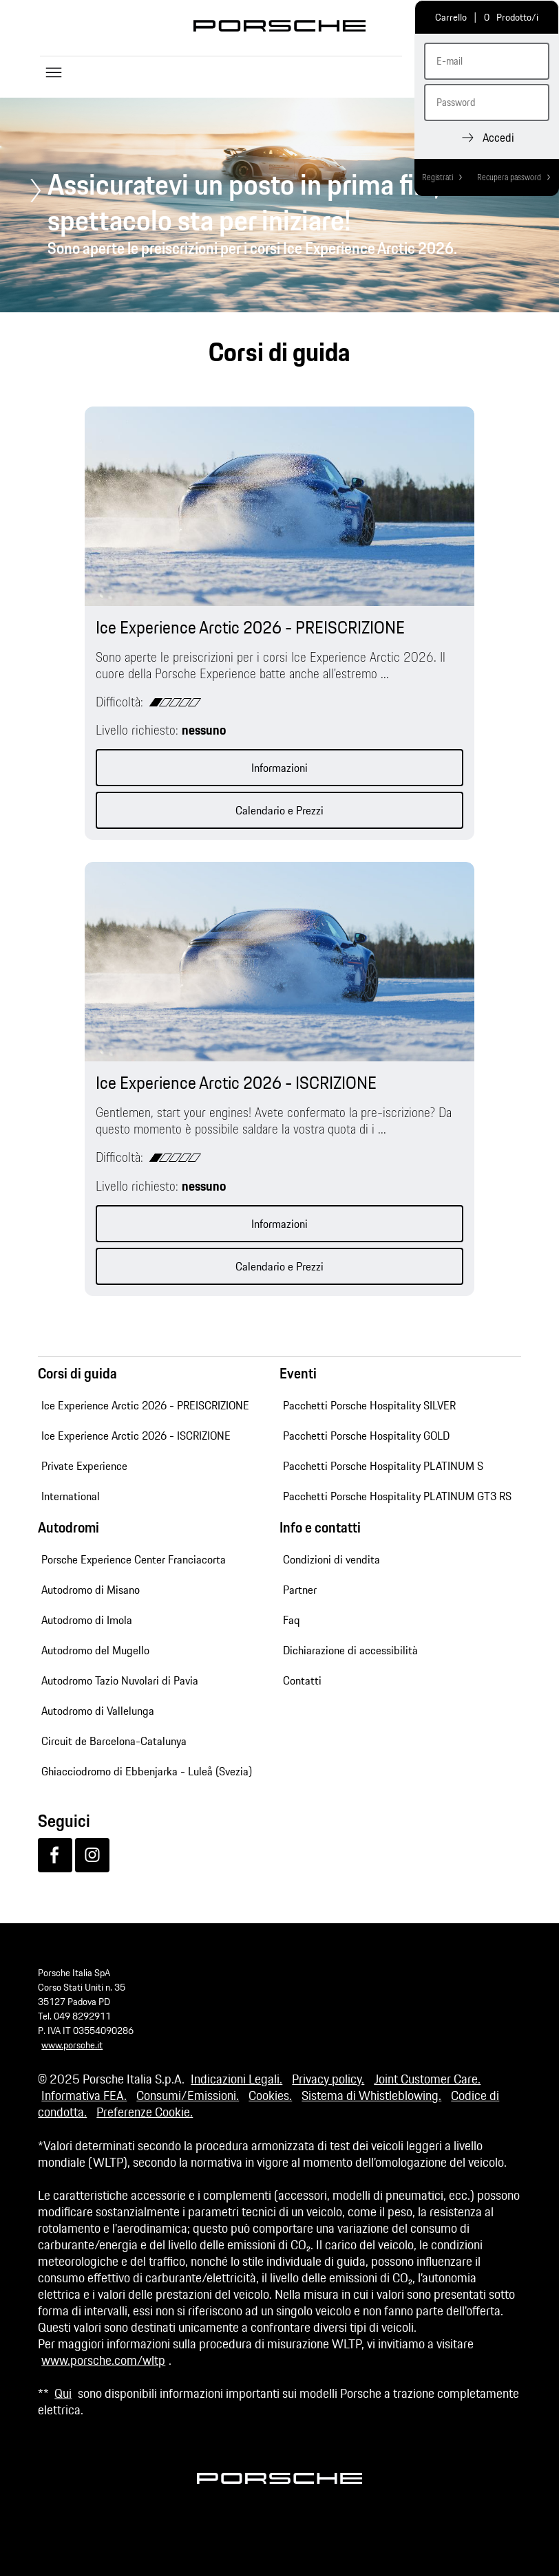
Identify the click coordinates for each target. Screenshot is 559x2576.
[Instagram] (92, 1855)
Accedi (498, 137)
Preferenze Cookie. (144, 2111)
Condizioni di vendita (331, 1559)
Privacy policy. (328, 2078)
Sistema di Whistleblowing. (371, 2095)
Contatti (302, 1680)
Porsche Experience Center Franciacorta (133, 1559)
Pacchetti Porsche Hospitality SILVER (369, 1405)
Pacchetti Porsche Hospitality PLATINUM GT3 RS (397, 1496)
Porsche (279, 26)
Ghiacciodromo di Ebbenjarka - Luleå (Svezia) (146, 1771)
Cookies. (270, 2095)
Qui (63, 2393)
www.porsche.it (72, 2045)
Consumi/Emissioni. (187, 2095)
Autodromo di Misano (90, 1589)
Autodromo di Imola (86, 1620)
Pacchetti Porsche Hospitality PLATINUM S (383, 1466)
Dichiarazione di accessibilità (350, 1650)
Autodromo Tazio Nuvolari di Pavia (119, 1680)
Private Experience (84, 1466)
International (70, 1496)
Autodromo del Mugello (95, 1650)
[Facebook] (55, 1855)
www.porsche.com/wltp (103, 2360)
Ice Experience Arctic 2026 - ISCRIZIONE (136, 1435)
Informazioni (279, 767)
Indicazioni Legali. (236, 2078)
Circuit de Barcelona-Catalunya (114, 1741)
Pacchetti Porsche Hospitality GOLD (366, 1435)
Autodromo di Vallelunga (97, 1710)
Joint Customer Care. (427, 2078)
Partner (300, 1589)
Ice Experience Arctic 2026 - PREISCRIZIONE (145, 1405)
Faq (291, 1620)
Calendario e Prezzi (279, 810)
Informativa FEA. (84, 2095)
